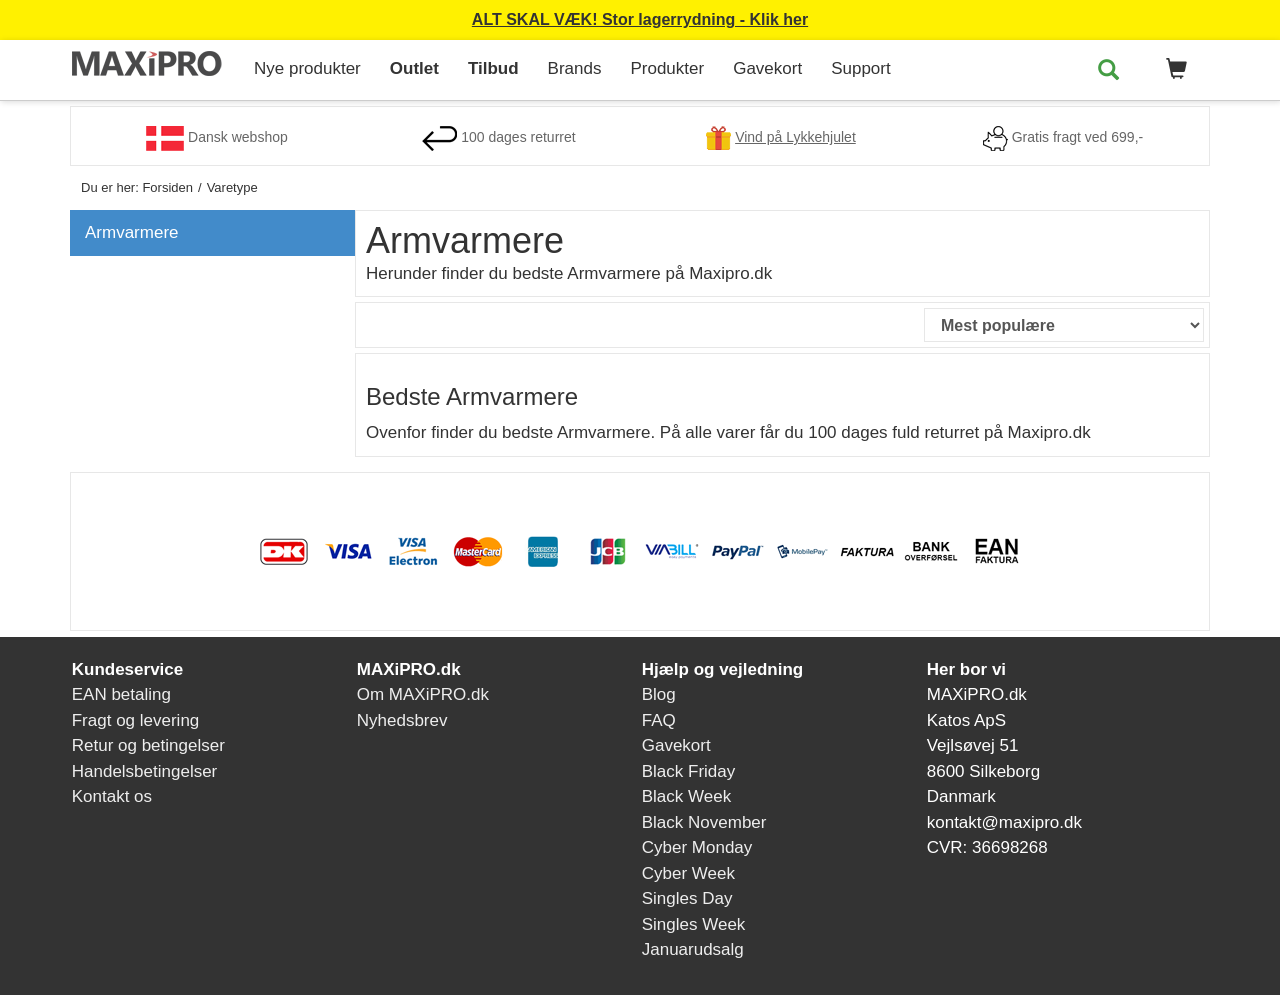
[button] (1173, 70)
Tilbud (493, 68)
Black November (704, 822)
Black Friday (689, 771)
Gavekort (767, 68)
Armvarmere (132, 232)
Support (861, 68)
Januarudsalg (693, 949)
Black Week (686, 796)
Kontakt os (112, 796)
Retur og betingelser (148, 745)
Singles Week (694, 924)
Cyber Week (688, 873)
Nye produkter (307, 68)
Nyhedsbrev (402, 720)
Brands (575, 68)
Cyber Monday (697, 847)
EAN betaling (121, 694)
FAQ (659, 720)
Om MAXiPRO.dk (423, 694)
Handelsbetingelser (145, 771)
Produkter (667, 68)
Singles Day (687, 898)
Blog (659, 694)
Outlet (414, 68)
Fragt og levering (136, 720)
